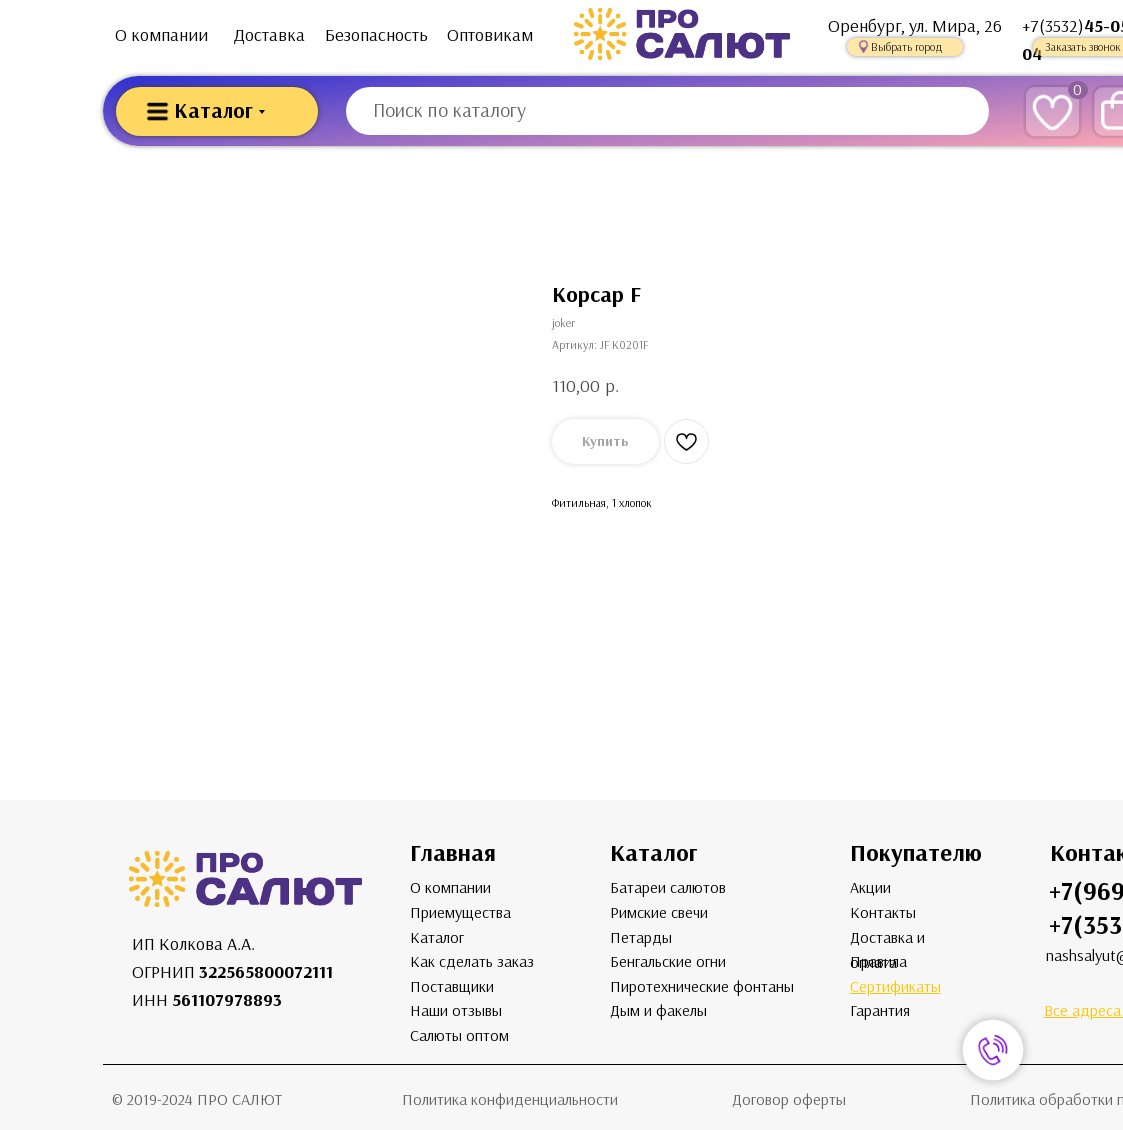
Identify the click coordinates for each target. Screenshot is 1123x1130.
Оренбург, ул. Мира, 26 (915, 26)
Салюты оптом (459, 1035)
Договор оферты (789, 1099)
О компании (161, 35)
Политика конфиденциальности (510, 1099)
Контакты (883, 912)
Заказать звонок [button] (1083, 47)
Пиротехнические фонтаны (702, 986)
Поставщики (452, 986)
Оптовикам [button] (490, 35)
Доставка (269, 35)
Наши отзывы (456, 1010)
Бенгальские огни (668, 961)
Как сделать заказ (472, 961)
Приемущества (460, 912)
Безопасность (376, 35)
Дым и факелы (658, 1010)
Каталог (437, 937)
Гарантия (880, 1010)
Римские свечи (659, 912)
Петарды (641, 937)
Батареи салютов (668, 887)
